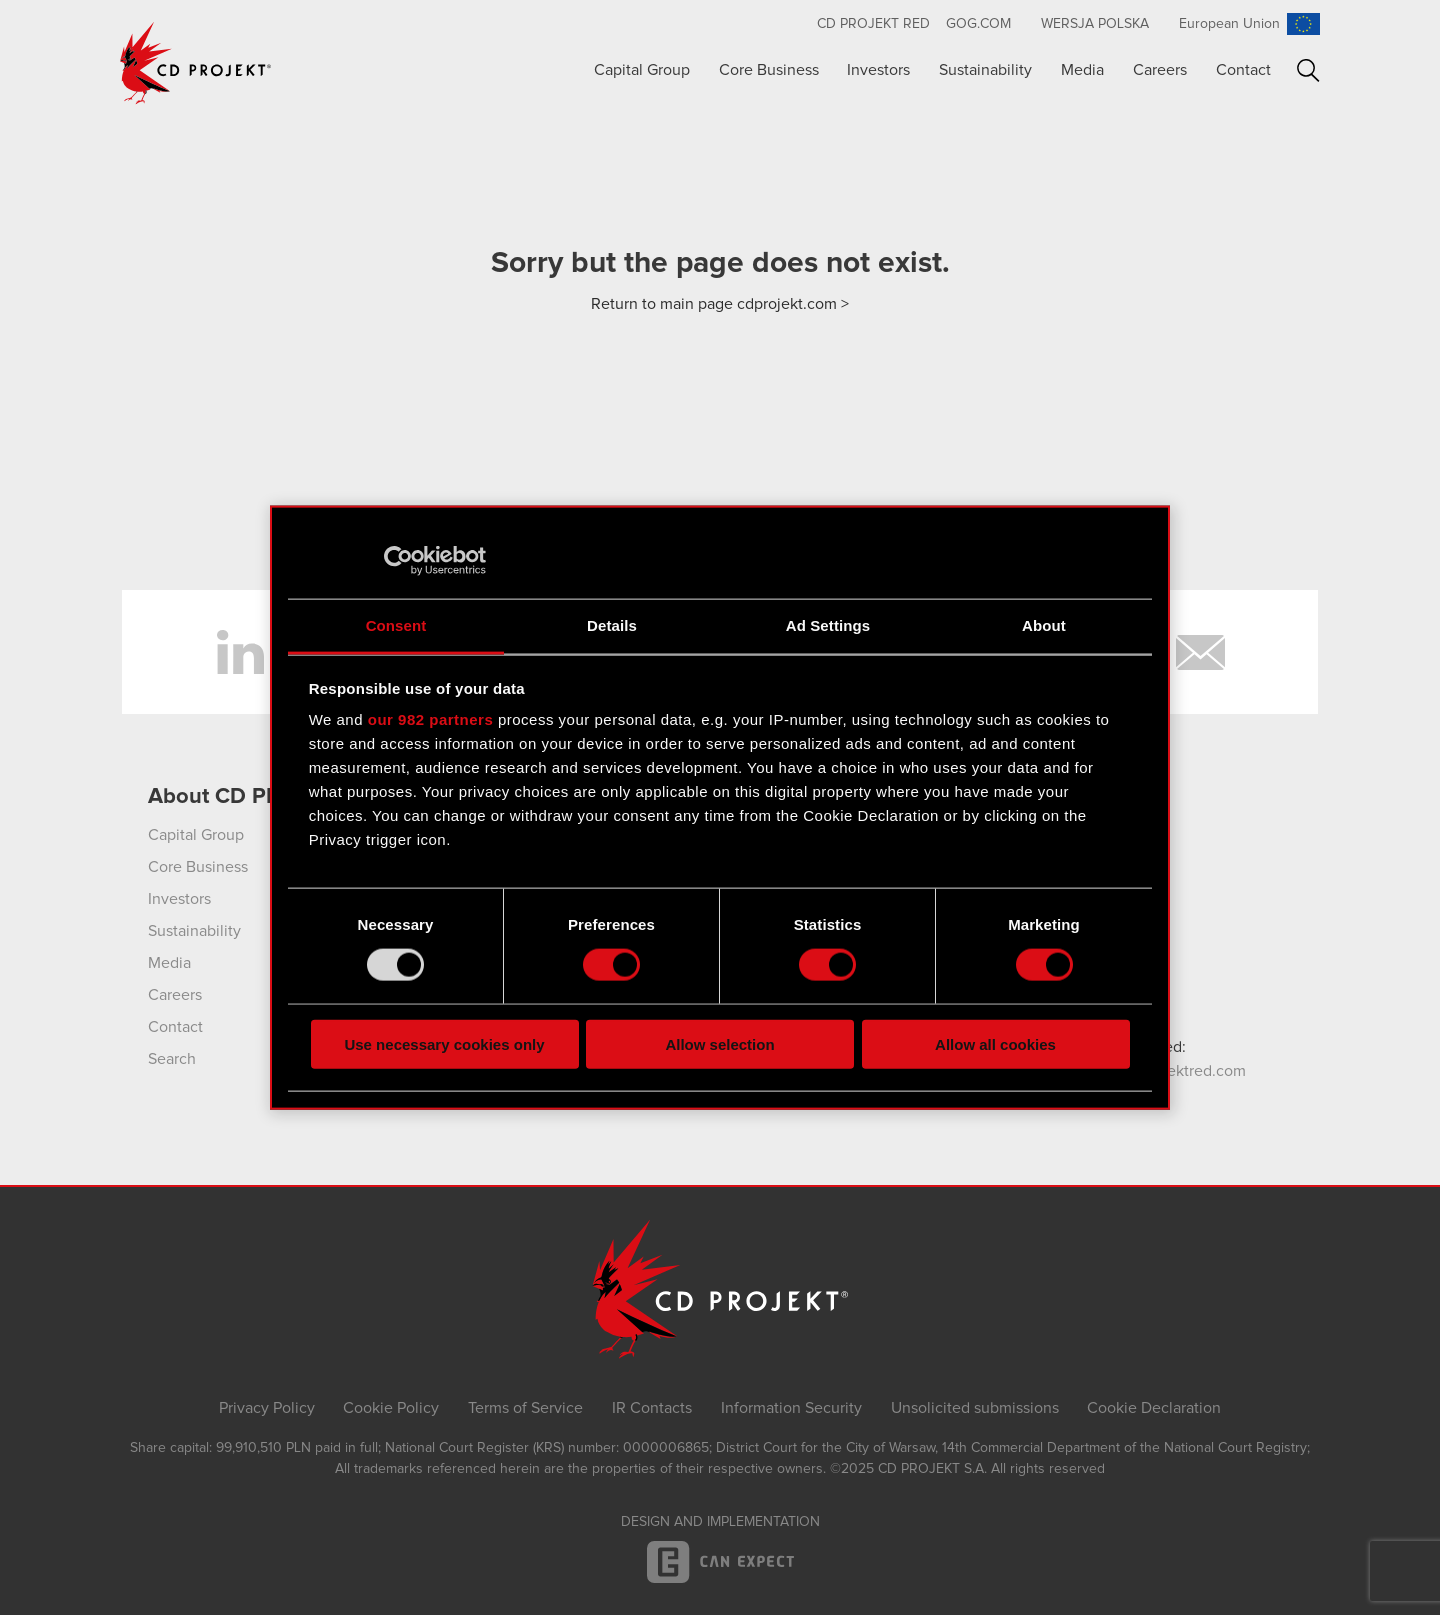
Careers (1160, 70)
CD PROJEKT (196, 63)
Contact (1243, 70)
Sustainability (985, 70)
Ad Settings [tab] (828, 624)
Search (1308, 70)
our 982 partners (431, 719)
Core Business (769, 70)
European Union (1229, 24)
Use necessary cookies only (444, 1043)
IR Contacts (652, 1408)
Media (1082, 70)
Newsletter (1200, 652)
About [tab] (1044, 624)
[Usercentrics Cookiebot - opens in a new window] (398, 561)
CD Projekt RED (873, 24)
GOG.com (978, 24)
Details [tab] (612, 624)
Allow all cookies (995, 1043)
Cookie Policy (391, 1408)
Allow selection (719, 1043)
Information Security (791, 1408)
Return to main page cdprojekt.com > (720, 304)
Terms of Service (525, 1408)
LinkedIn (240, 652)
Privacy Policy (267, 1408)
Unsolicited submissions (975, 1408)
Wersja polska (1095, 24)
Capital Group (642, 70)
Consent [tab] (396, 624)
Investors (878, 70)
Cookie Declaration (1154, 1408)
